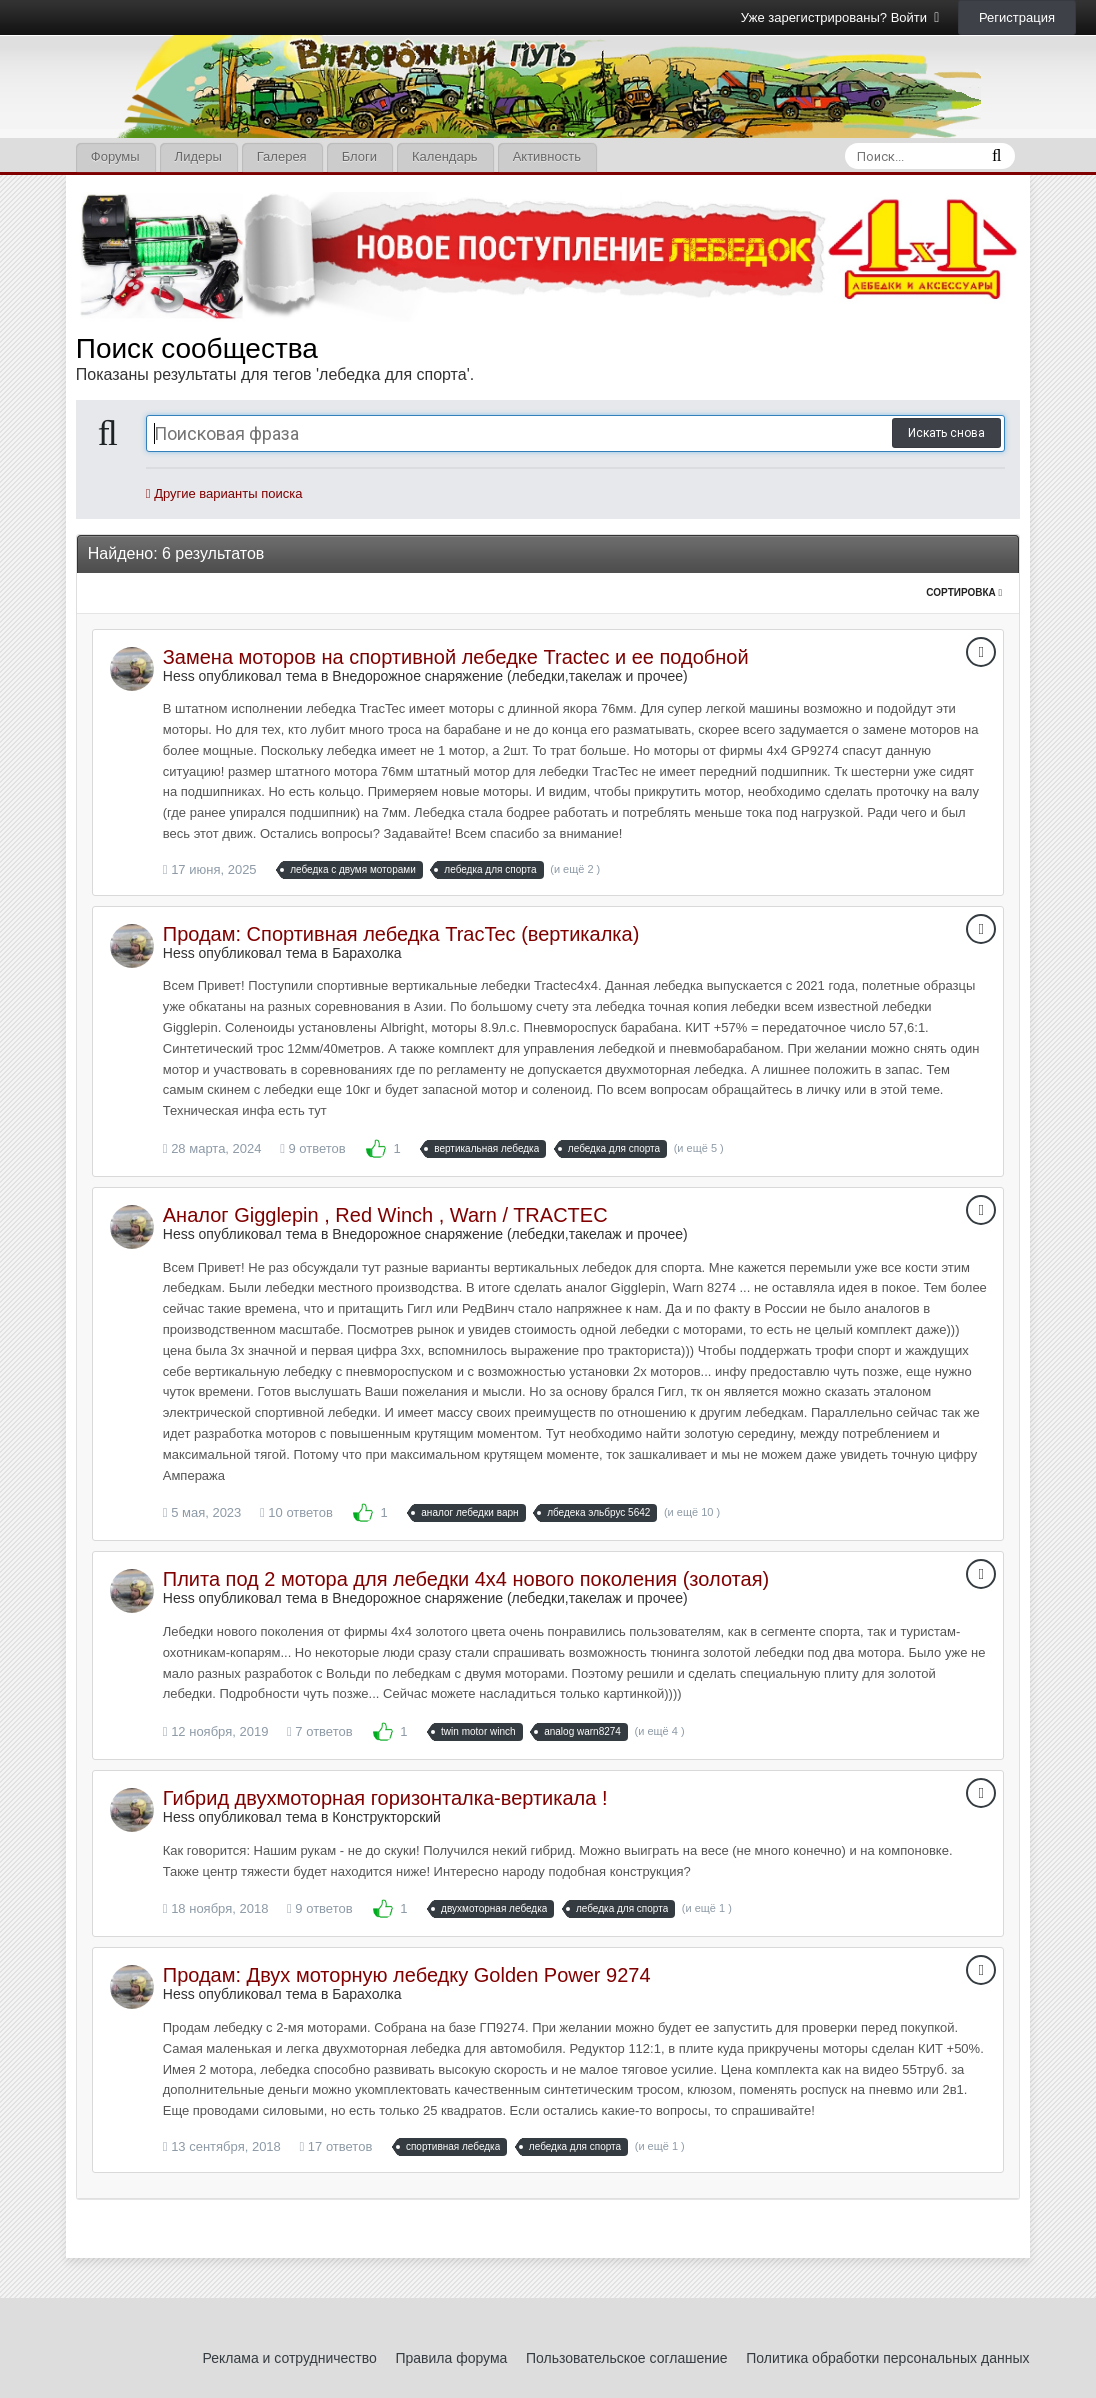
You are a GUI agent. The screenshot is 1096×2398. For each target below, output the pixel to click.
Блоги (359, 156)
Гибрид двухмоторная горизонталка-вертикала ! (385, 1798)
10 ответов (296, 1512)
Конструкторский (386, 1817)
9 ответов (313, 1148)
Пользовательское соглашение (627, 2358)
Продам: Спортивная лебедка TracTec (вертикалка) (401, 934)
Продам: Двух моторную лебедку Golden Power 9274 (407, 1975)
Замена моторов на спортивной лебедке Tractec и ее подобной (456, 657)
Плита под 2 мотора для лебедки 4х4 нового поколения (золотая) (466, 1579)
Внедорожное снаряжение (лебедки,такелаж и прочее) (509, 676)
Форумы (115, 156)
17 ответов (335, 2146)
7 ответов (320, 1731)
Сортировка (964, 592)
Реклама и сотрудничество (290, 2358)
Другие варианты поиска (224, 493)
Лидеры (198, 156)
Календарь (445, 156)
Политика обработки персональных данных (887, 2358)
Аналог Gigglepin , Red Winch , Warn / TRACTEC (385, 1215)
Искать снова (946, 433)
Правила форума (451, 2358)
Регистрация (1017, 17)
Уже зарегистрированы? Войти (840, 17)
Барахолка (366, 953)
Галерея (282, 156)
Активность (547, 156)
